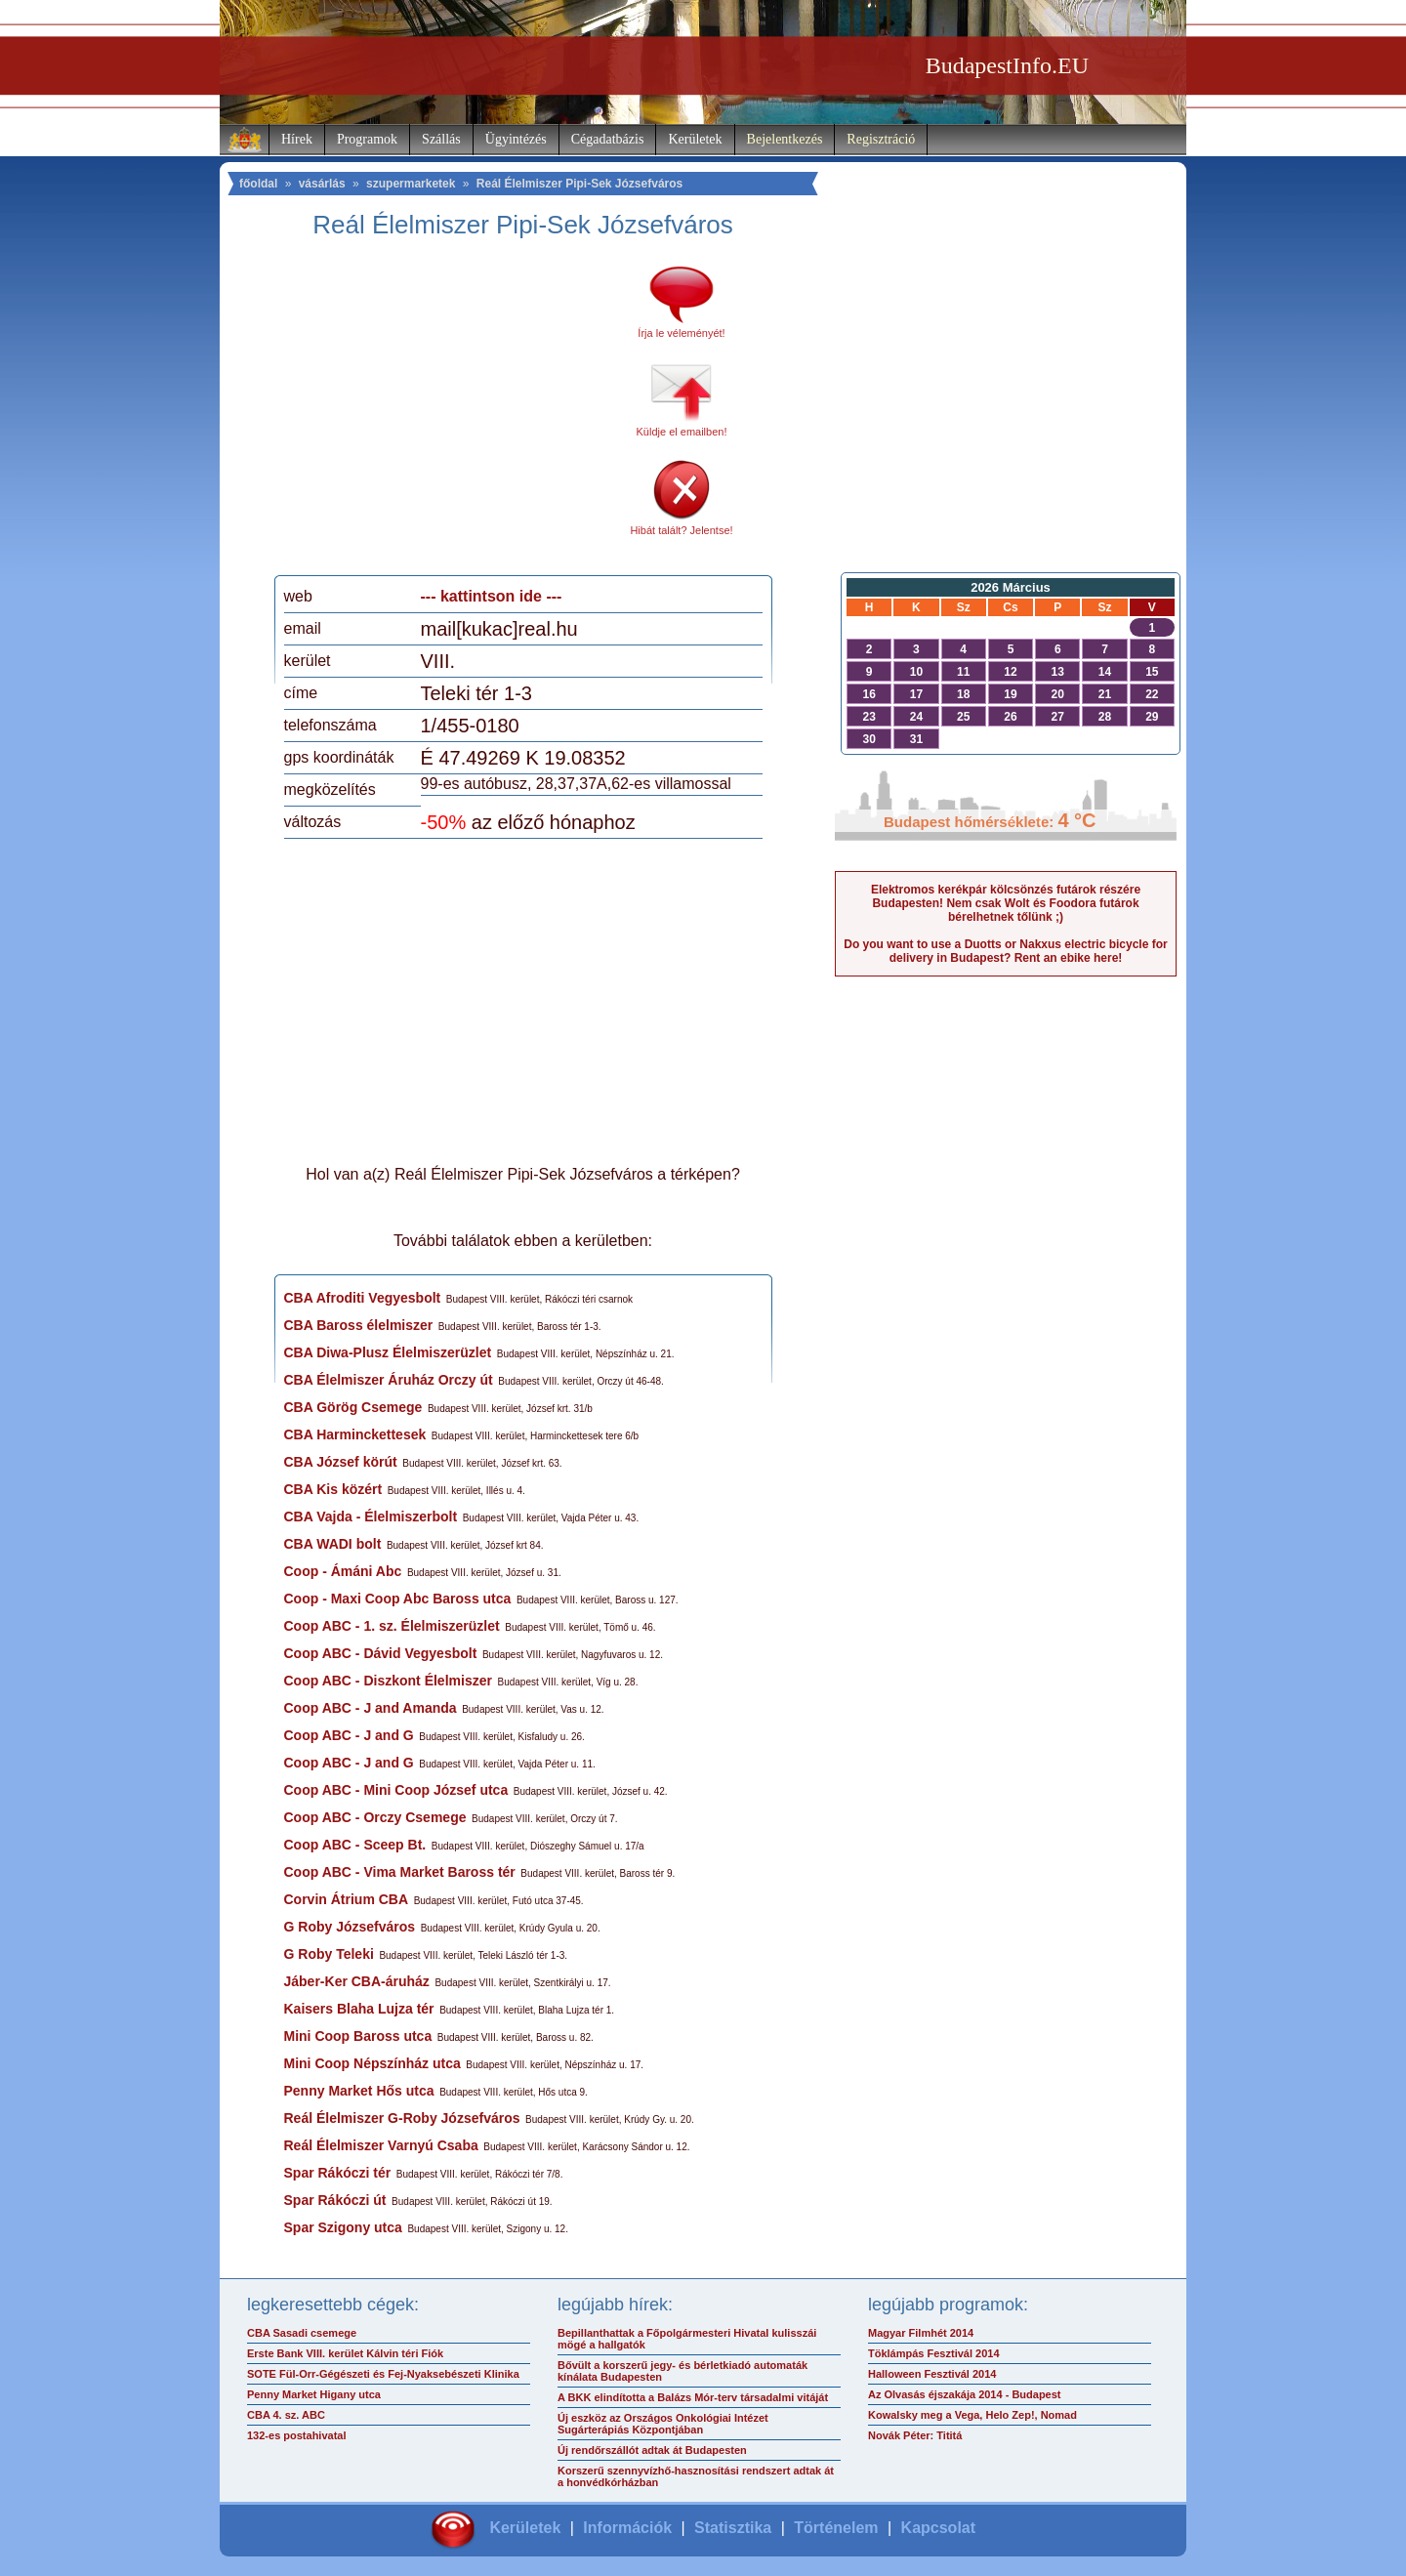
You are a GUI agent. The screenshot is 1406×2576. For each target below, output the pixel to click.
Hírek (296, 139)
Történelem (836, 2527)
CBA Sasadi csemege (301, 2333)
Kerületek (695, 139)
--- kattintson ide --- (491, 596)
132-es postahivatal (297, 2435)
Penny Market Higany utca (314, 2394)
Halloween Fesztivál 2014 (932, 2374)
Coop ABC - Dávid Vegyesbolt (380, 1653)
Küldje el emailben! (682, 431)
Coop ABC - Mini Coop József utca (396, 1790)
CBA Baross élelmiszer (359, 1325)
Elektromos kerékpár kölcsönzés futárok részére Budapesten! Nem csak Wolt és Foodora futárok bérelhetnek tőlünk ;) (1005, 903)
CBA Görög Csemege (353, 1407)
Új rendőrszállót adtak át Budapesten (652, 2450)
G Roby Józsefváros (350, 1926)
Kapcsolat (938, 2527)
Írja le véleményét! (681, 333)
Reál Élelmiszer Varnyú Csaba (381, 2145)
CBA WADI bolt (333, 1544)
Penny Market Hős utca (359, 2090)
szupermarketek (410, 183)
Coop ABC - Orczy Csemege (375, 1817)
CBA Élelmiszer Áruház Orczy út (388, 1380)
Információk (627, 2527)
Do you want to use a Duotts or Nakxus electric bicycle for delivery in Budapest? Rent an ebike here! (1005, 951)
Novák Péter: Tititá (915, 2435)
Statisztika (732, 2527)
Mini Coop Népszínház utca (372, 2063)
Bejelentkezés (785, 139)
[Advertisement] (447, 414)
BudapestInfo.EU (1007, 65)
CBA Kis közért (333, 1489)
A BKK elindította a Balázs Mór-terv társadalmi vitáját (693, 2397)
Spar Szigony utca (343, 2227)
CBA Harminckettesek (355, 1434)
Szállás (441, 139)
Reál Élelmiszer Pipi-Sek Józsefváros (579, 183)
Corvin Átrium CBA (346, 1899)
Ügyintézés (516, 139)
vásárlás (322, 183)
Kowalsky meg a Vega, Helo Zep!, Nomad (972, 2415)
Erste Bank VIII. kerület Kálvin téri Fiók (345, 2353)
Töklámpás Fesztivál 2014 (934, 2353)
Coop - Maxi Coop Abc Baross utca (398, 1598)
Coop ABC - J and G (349, 1735)
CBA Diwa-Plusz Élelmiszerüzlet (388, 1352)
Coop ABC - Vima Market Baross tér (400, 1872)
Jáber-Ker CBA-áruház (357, 1981)
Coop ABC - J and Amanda (370, 1708)
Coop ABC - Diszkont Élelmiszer (388, 1680)
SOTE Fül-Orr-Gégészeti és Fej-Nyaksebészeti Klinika (383, 2374)
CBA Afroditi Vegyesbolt (362, 1298)
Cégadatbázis (607, 139)
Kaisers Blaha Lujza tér (359, 2008)
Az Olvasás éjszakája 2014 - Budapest (964, 2394)
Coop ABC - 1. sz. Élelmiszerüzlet (392, 1626)
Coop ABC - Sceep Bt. (355, 1844)
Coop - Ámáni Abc (343, 1571)
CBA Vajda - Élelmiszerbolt (371, 1516)
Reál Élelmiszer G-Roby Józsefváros (402, 2118)
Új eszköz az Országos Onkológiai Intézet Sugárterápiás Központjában (663, 2423)
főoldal (258, 183)
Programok (367, 139)
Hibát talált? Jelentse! (681, 530)
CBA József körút (340, 1462)
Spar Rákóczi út (335, 2200)
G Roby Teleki (329, 1954)
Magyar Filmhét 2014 (920, 2333)
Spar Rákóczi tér (338, 2173)
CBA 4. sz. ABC (286, 2415)
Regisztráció (881, 139)
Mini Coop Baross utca (358, 2036)
